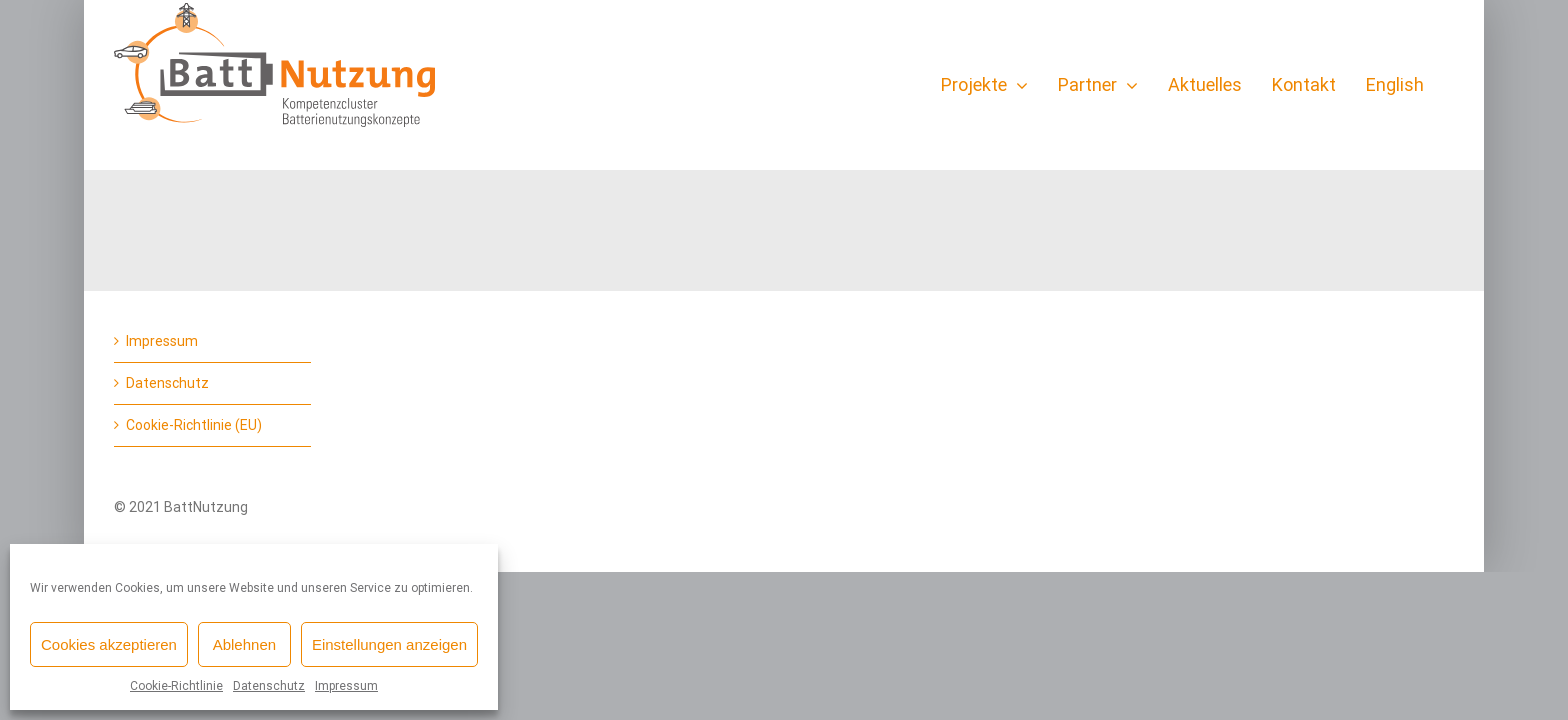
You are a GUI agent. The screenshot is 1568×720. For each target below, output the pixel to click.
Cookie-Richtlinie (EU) (194, 425)
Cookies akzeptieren (109, 644)
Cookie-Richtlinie (176, 686)
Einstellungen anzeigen (389, 644)
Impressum (346, 686)
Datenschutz (269, 686)
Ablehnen (244, 644)
